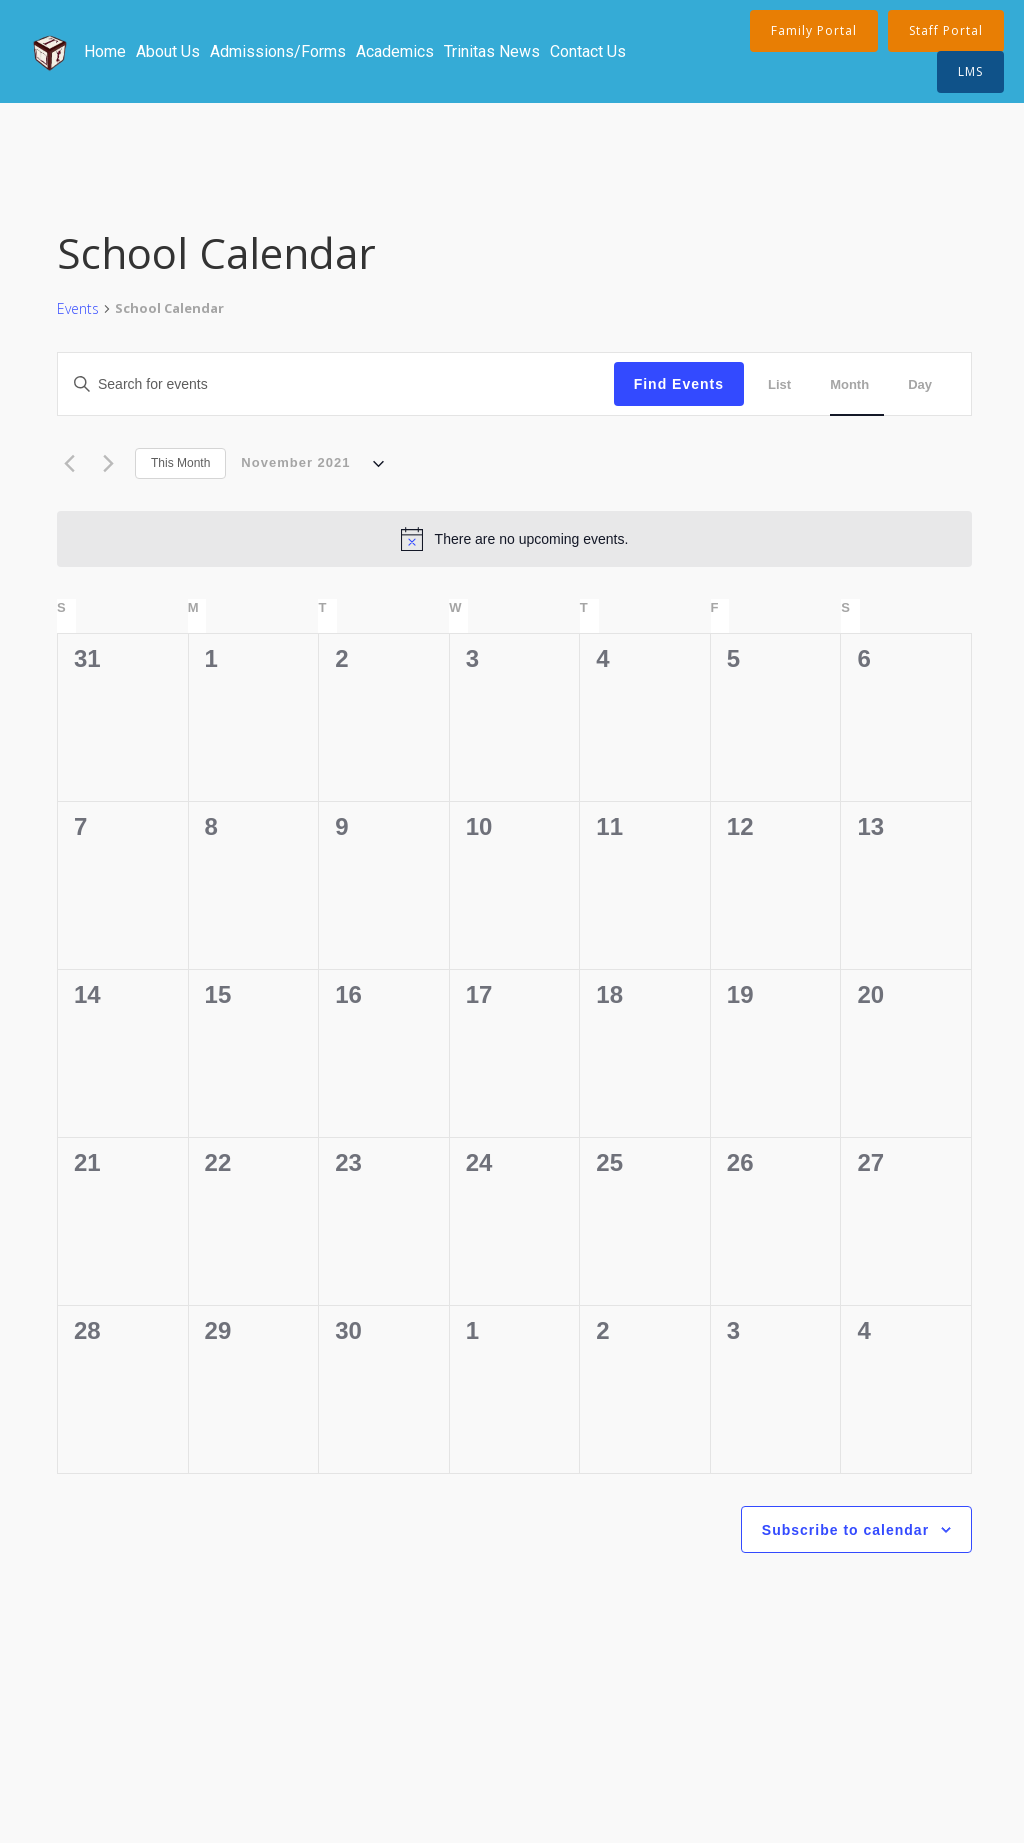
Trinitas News (492, 51)
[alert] (514, 539)
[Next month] (108, 464)
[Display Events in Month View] (857, 384)
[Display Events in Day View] (927, 384)
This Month (180, 463)
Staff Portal (946, 30)
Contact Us (588, 51)
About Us (168, 51)
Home (105, 51)
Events (78, 308)
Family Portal (814, 30)
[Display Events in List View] (787, 384)
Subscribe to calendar (845, 1530)
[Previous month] (69, 464)
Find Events (679, 384)
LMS (970, 71)
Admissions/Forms (278, 51)
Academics (395, 51)
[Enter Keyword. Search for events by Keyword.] (224, 384)
